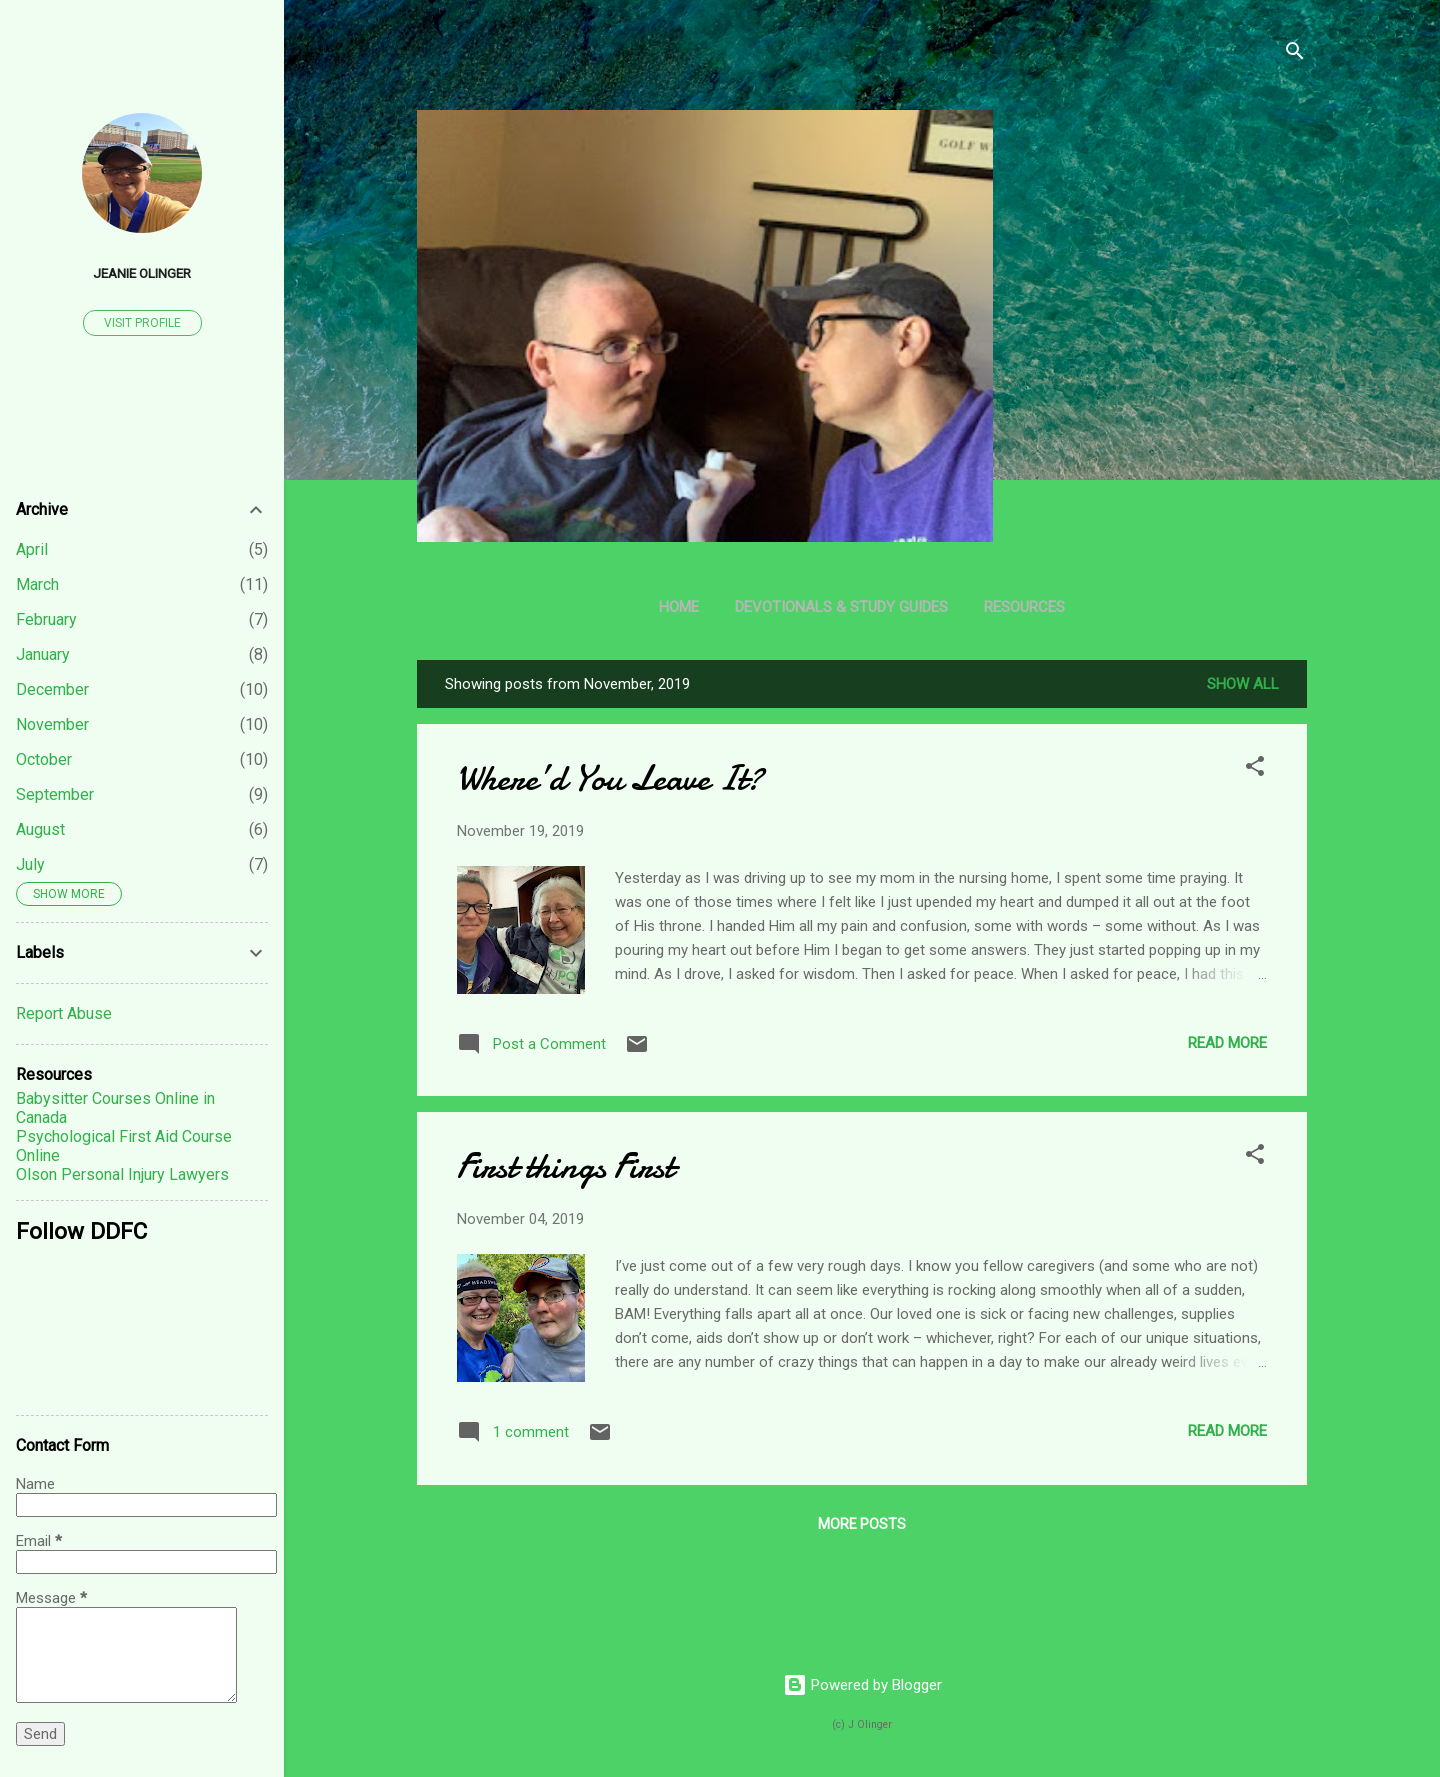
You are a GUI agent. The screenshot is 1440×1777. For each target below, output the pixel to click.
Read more (1227, 1043)
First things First (565, 1166)
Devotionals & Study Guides (841, 607)
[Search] (1295, 54)
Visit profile (142, 323)
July (30, 864)
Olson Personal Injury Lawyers (122, 1174)
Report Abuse (64, 1013)
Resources (1024, 607)
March (37, 584)
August (40, 829)
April (32, 549)
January (43, 654)
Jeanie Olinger (142, 273)
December (52, 689)
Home (679, 607)
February (46, 619)
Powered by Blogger (862, 1685)
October (44, 759)
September (55, 794)
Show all (1243, 684)
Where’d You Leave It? (610, 778)
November (52, 724)
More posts (862, 1524)
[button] (1255, 769)
